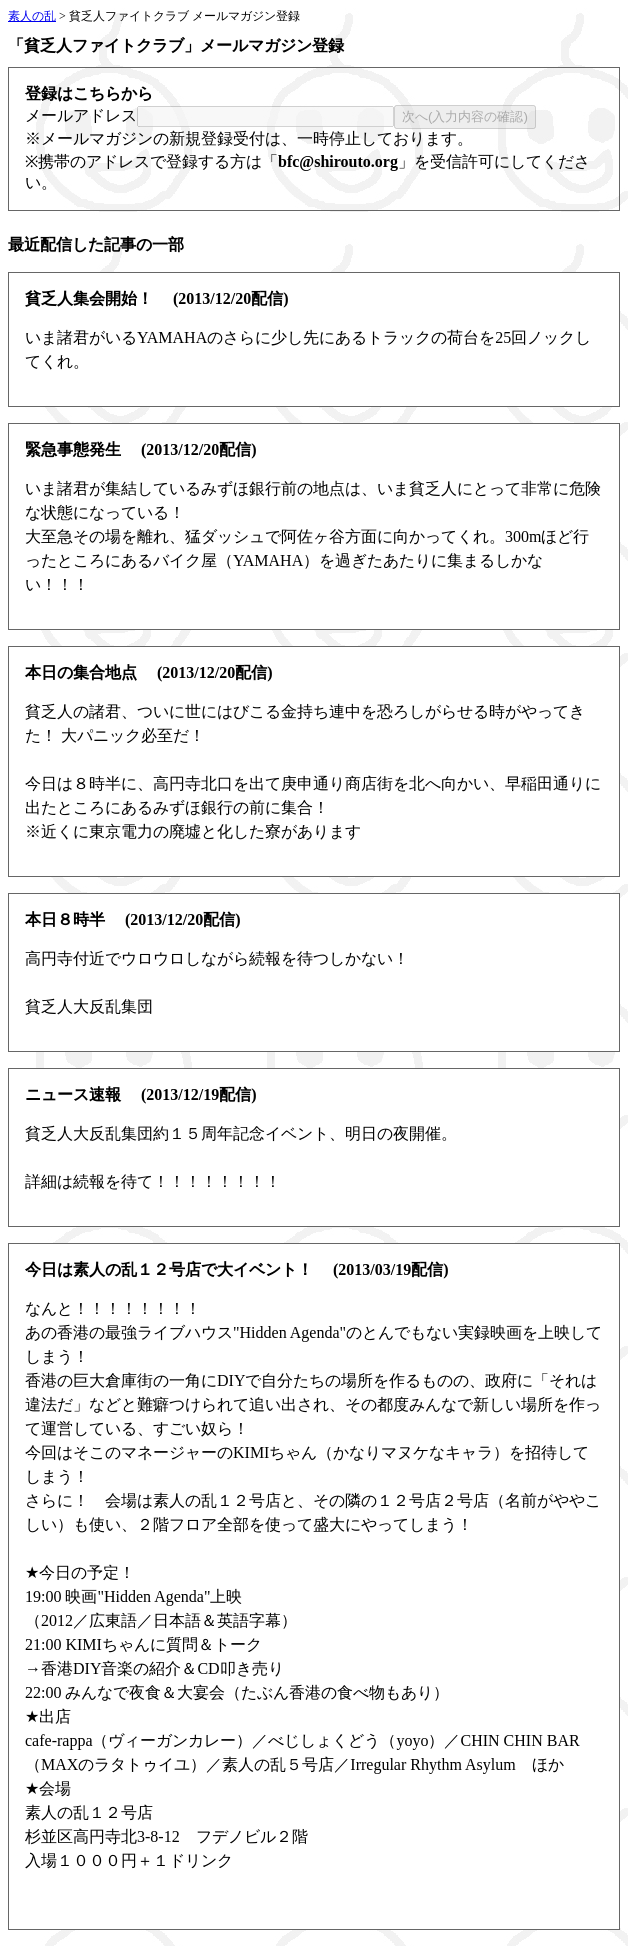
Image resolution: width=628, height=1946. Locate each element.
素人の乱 (32, 16)
